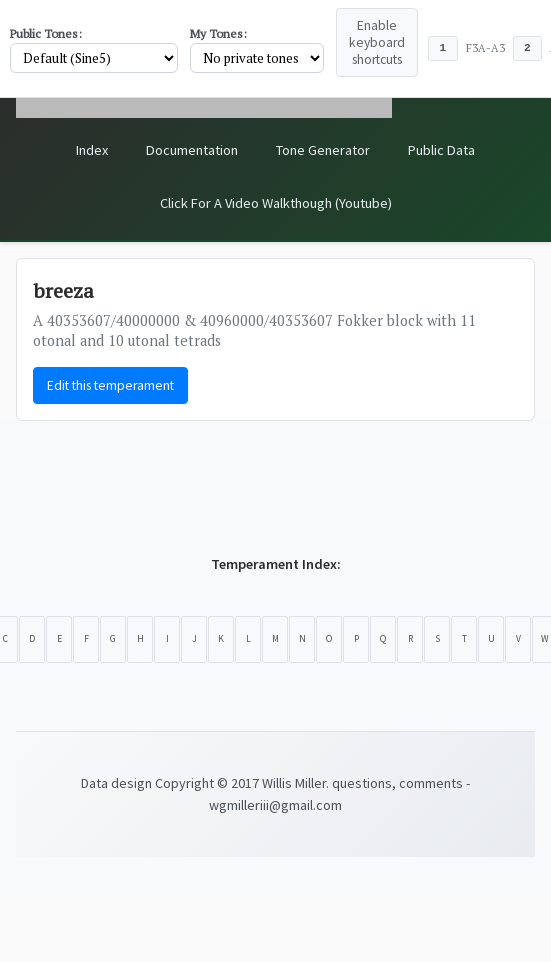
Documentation (192, 150)
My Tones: (218, 33)
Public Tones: (46, 33)
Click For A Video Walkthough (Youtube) (276, 203)
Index (92, 150)
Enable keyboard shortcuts (377, 42)
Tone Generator (323, 150)
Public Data (441, 150)
